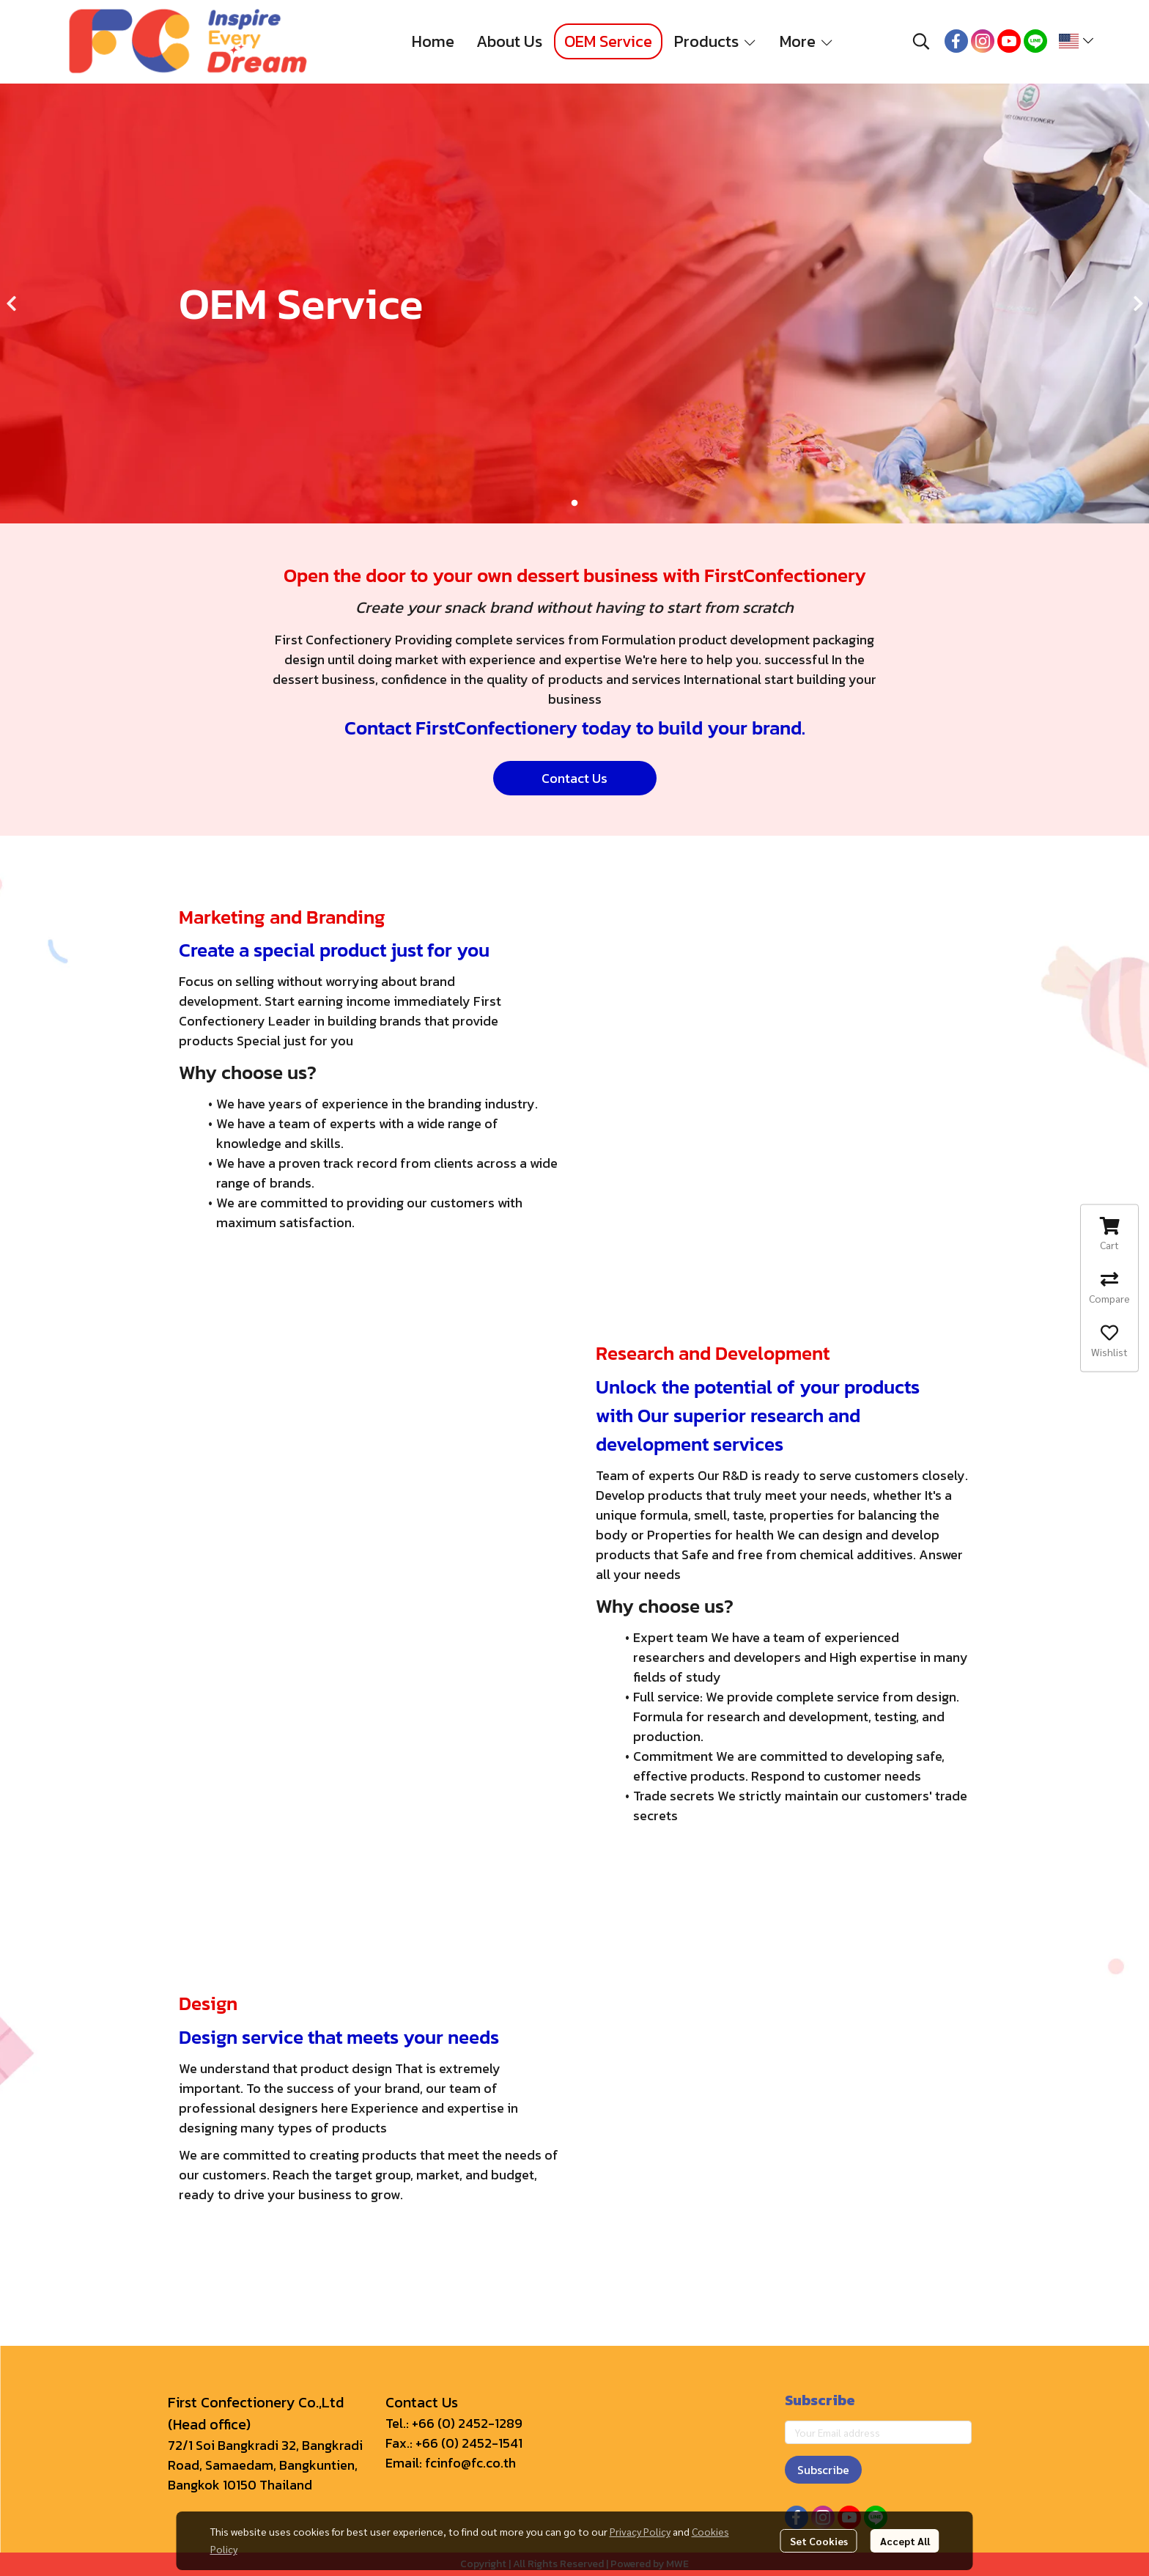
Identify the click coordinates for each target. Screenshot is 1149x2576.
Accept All (905, 2540)
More (807, 41)
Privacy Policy (640, 2531)
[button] (921, 41)
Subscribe (823, 2470)
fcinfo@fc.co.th (470, 2463)
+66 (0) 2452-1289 (467, 2423)
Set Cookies (819, 2540)
